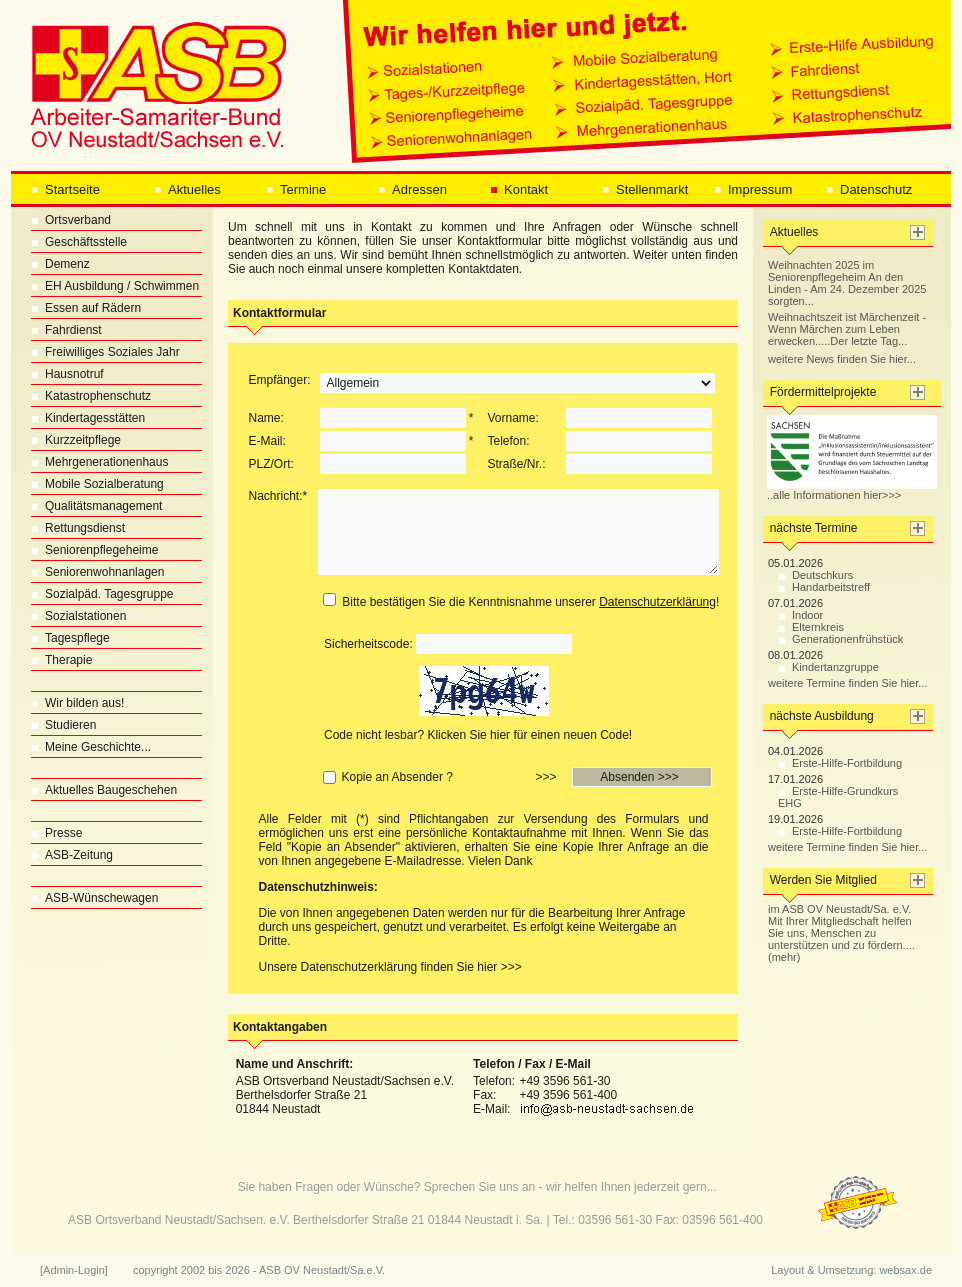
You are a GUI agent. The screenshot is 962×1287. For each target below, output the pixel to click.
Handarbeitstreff (824, 587)
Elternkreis (811, 627)
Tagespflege (70, 638)
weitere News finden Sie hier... (842, 359)
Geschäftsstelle (79, 242)
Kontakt (519, 189)
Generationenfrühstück (840, 639)
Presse (56, 833)
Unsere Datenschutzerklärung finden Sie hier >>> (390, 967)
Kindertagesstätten (88, 418)
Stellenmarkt (645, 189)
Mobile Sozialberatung (97, 484)
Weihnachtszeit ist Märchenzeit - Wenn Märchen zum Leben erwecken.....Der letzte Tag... (847, 329)
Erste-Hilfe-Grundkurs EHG (838, 797)
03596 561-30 (615, 1220)
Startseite (65, 189)
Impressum (753, 189)
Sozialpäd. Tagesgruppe (102, 594)
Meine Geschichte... (91, 747)
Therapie (61, 660)
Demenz (60, 264)
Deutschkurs (815, 575)
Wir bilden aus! (77, 703)
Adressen (412, 189)
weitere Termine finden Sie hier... (847, 683)
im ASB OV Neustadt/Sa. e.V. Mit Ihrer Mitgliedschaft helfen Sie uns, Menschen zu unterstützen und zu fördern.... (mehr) (841, 933)
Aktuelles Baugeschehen (104, 790)
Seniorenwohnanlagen (97, 572)
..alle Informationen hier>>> (852, 490)
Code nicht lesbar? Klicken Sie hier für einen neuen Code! (478, 735)
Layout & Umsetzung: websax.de (851, 1270)
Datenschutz (869, 189)
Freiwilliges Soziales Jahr (105, 352)
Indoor (800, 615)
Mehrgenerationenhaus (99, 462)
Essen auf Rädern (86, 308)
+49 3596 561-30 (564, 1081)
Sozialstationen (78, 616)
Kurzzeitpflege (76, 440)
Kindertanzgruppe (828, 667)
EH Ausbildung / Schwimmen (115, 286)
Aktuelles (187, 189)
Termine (296, 189)
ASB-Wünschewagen (94, 898)
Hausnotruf (67, 374)
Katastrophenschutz (91, 396)
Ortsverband (71, 220)
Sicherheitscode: (368, 644)
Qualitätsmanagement (96, 506)
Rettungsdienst (78, 528)
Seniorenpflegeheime (94, 550)
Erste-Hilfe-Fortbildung (840, 763)
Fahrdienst (66, 330)
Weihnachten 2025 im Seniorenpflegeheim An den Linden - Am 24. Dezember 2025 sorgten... (847, 283)
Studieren (63, 725)
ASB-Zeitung (72, 855)
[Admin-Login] (74, 1270)
